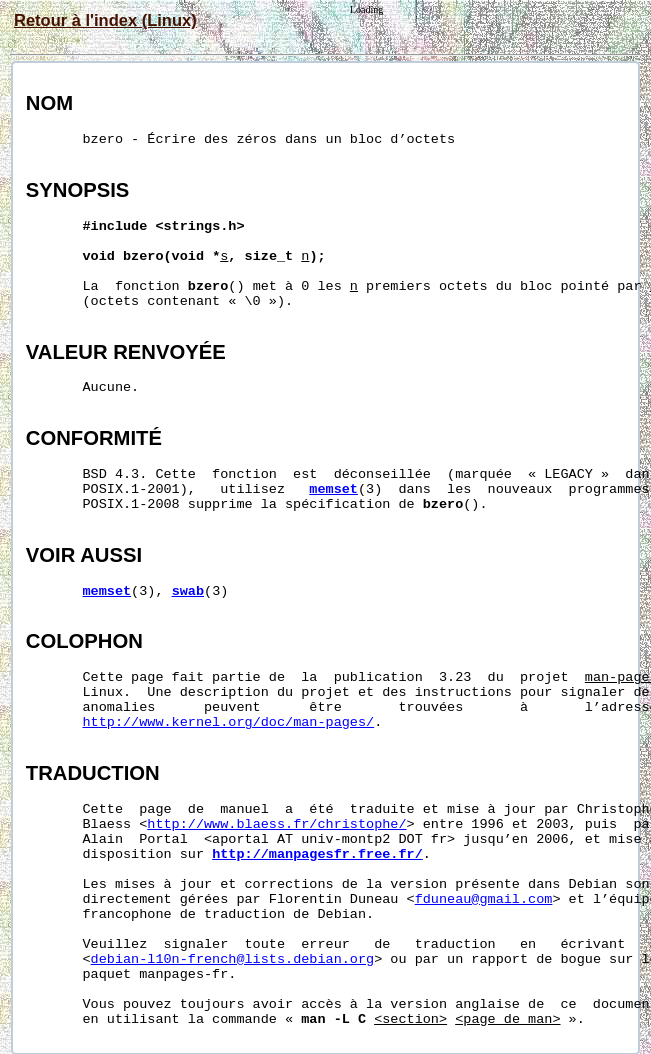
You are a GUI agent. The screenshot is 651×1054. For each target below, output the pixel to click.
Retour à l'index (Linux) (105, 20)
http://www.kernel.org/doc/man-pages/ (229, 722)
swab (188, 591)
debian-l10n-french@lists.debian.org (233, 959)
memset (333, 489)
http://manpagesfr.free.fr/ (317, 854)
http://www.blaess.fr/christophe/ (276, 824)
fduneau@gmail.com (484, 899)
